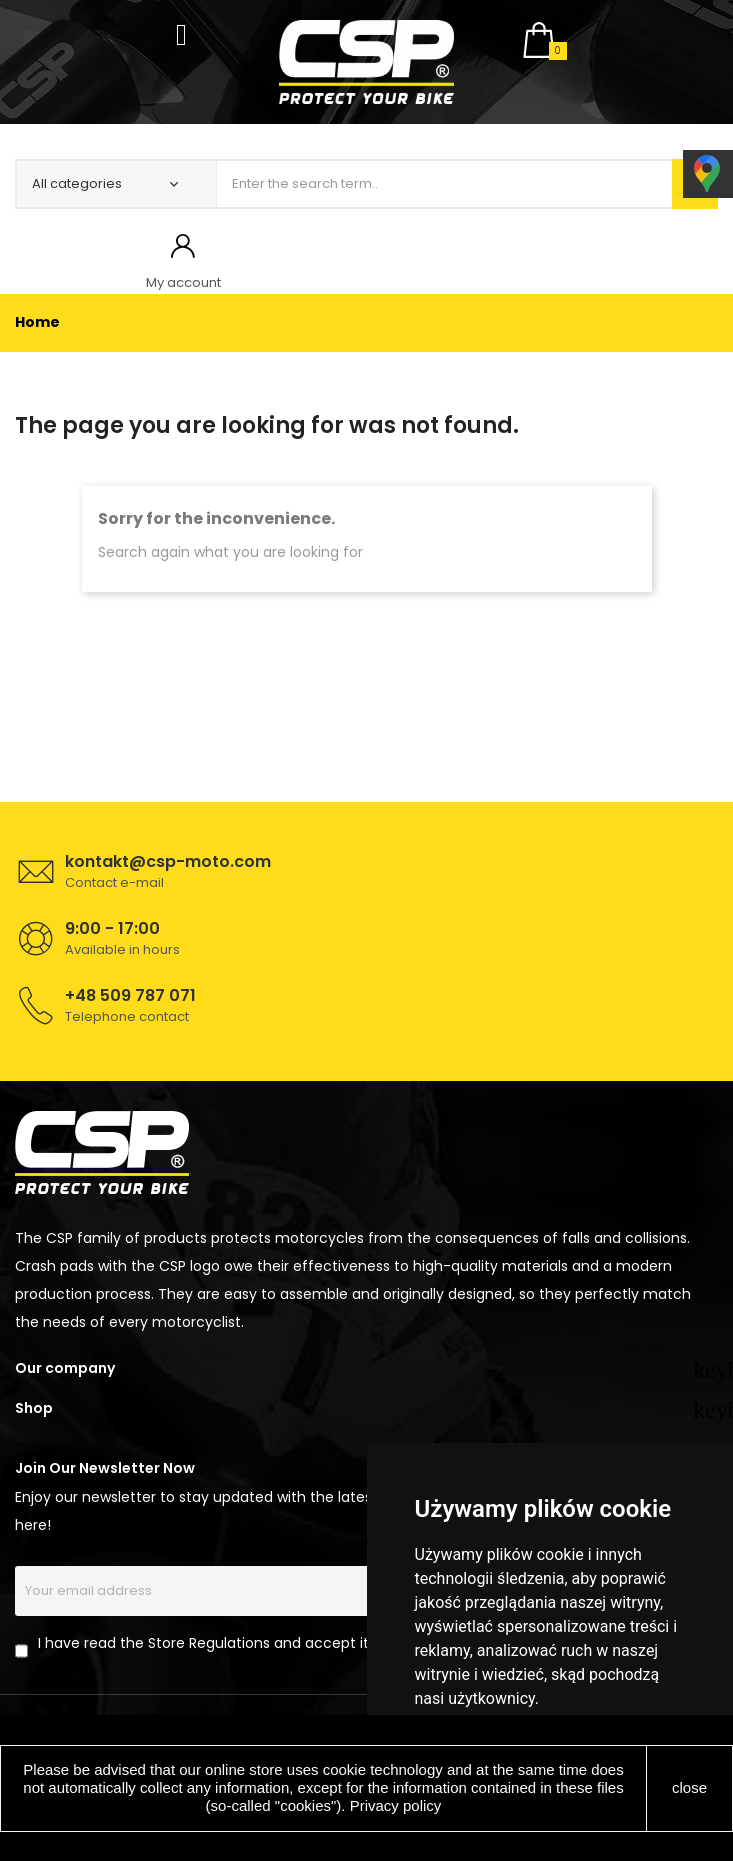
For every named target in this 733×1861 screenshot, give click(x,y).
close (689, 1787)
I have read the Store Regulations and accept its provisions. (245, 1643)
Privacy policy (396, 1805)
